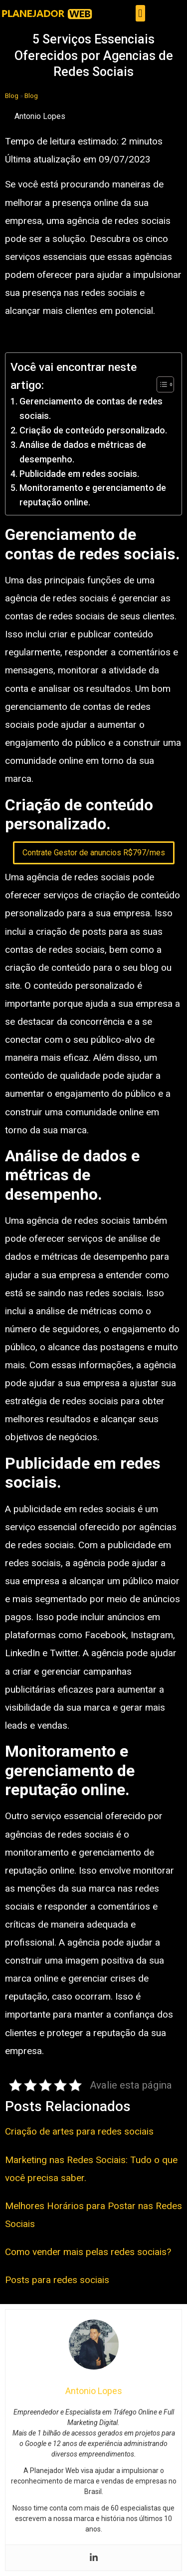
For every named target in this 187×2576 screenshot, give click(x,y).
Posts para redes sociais (57, 2280)
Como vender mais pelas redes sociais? (88, 2252)
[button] (140, 13)
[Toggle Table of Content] (160, 384)
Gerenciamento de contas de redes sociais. (91, 408)
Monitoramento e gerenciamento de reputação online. (92, 494)
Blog (11, 95)
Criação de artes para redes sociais (79, 2131)
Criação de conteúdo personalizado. (93, 430)
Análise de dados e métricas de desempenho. (82, 451)
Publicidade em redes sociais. (79, 473)
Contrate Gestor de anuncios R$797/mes (93, 852)
